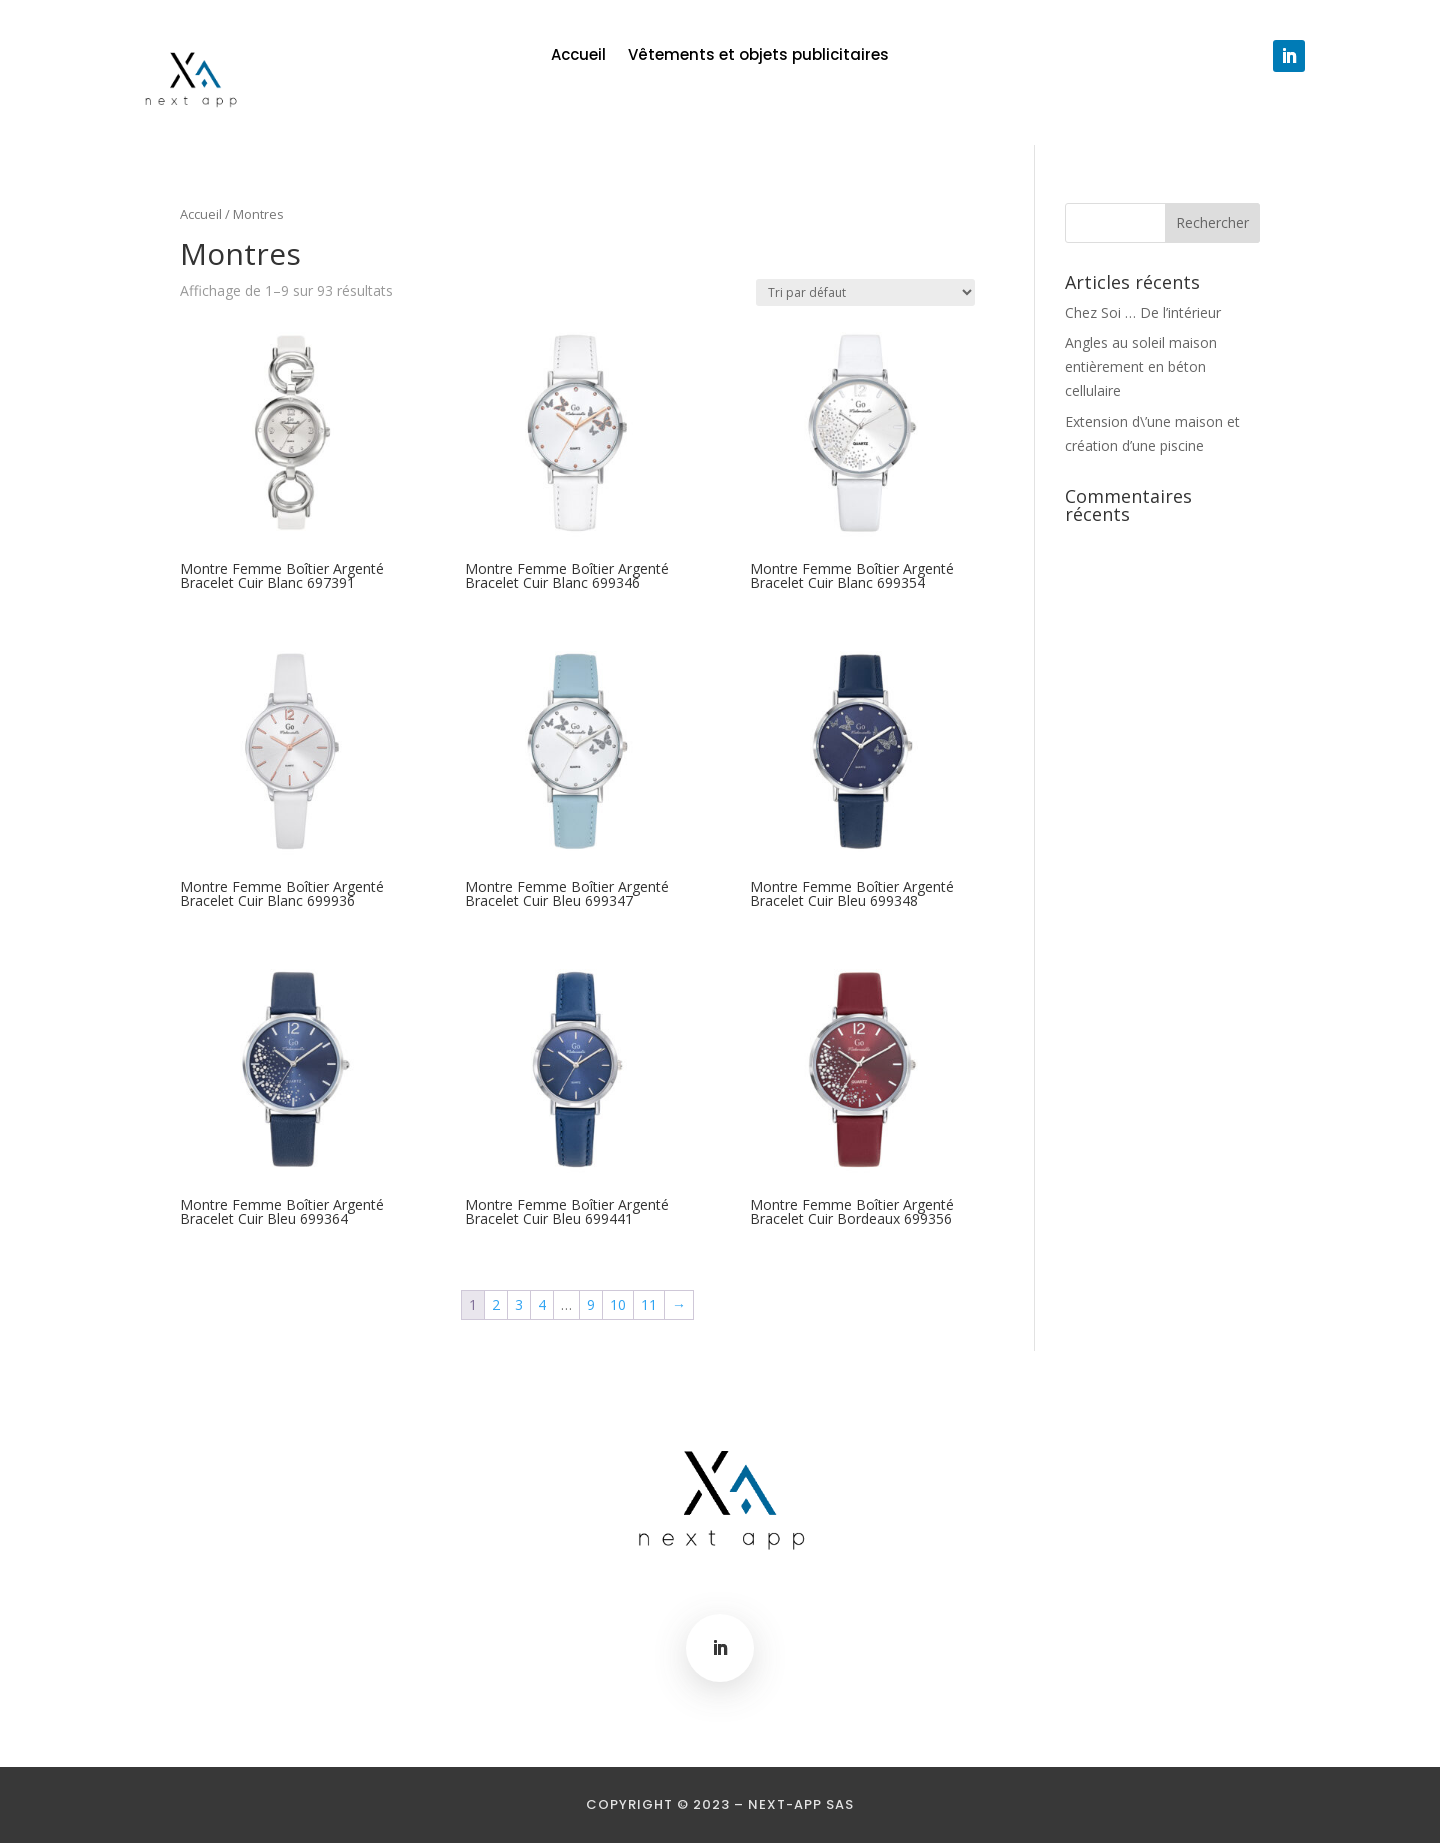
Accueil (578, 56)
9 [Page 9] (591, 1304)
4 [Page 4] (542, 1304)
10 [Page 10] (618, 1304)
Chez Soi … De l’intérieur (1143, 312)
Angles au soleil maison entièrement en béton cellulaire (1141, 366)
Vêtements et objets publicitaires (758, 56)
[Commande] (865, 292)
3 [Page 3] (519, 1304)
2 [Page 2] (496, 1304)
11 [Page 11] (649, 1304)
